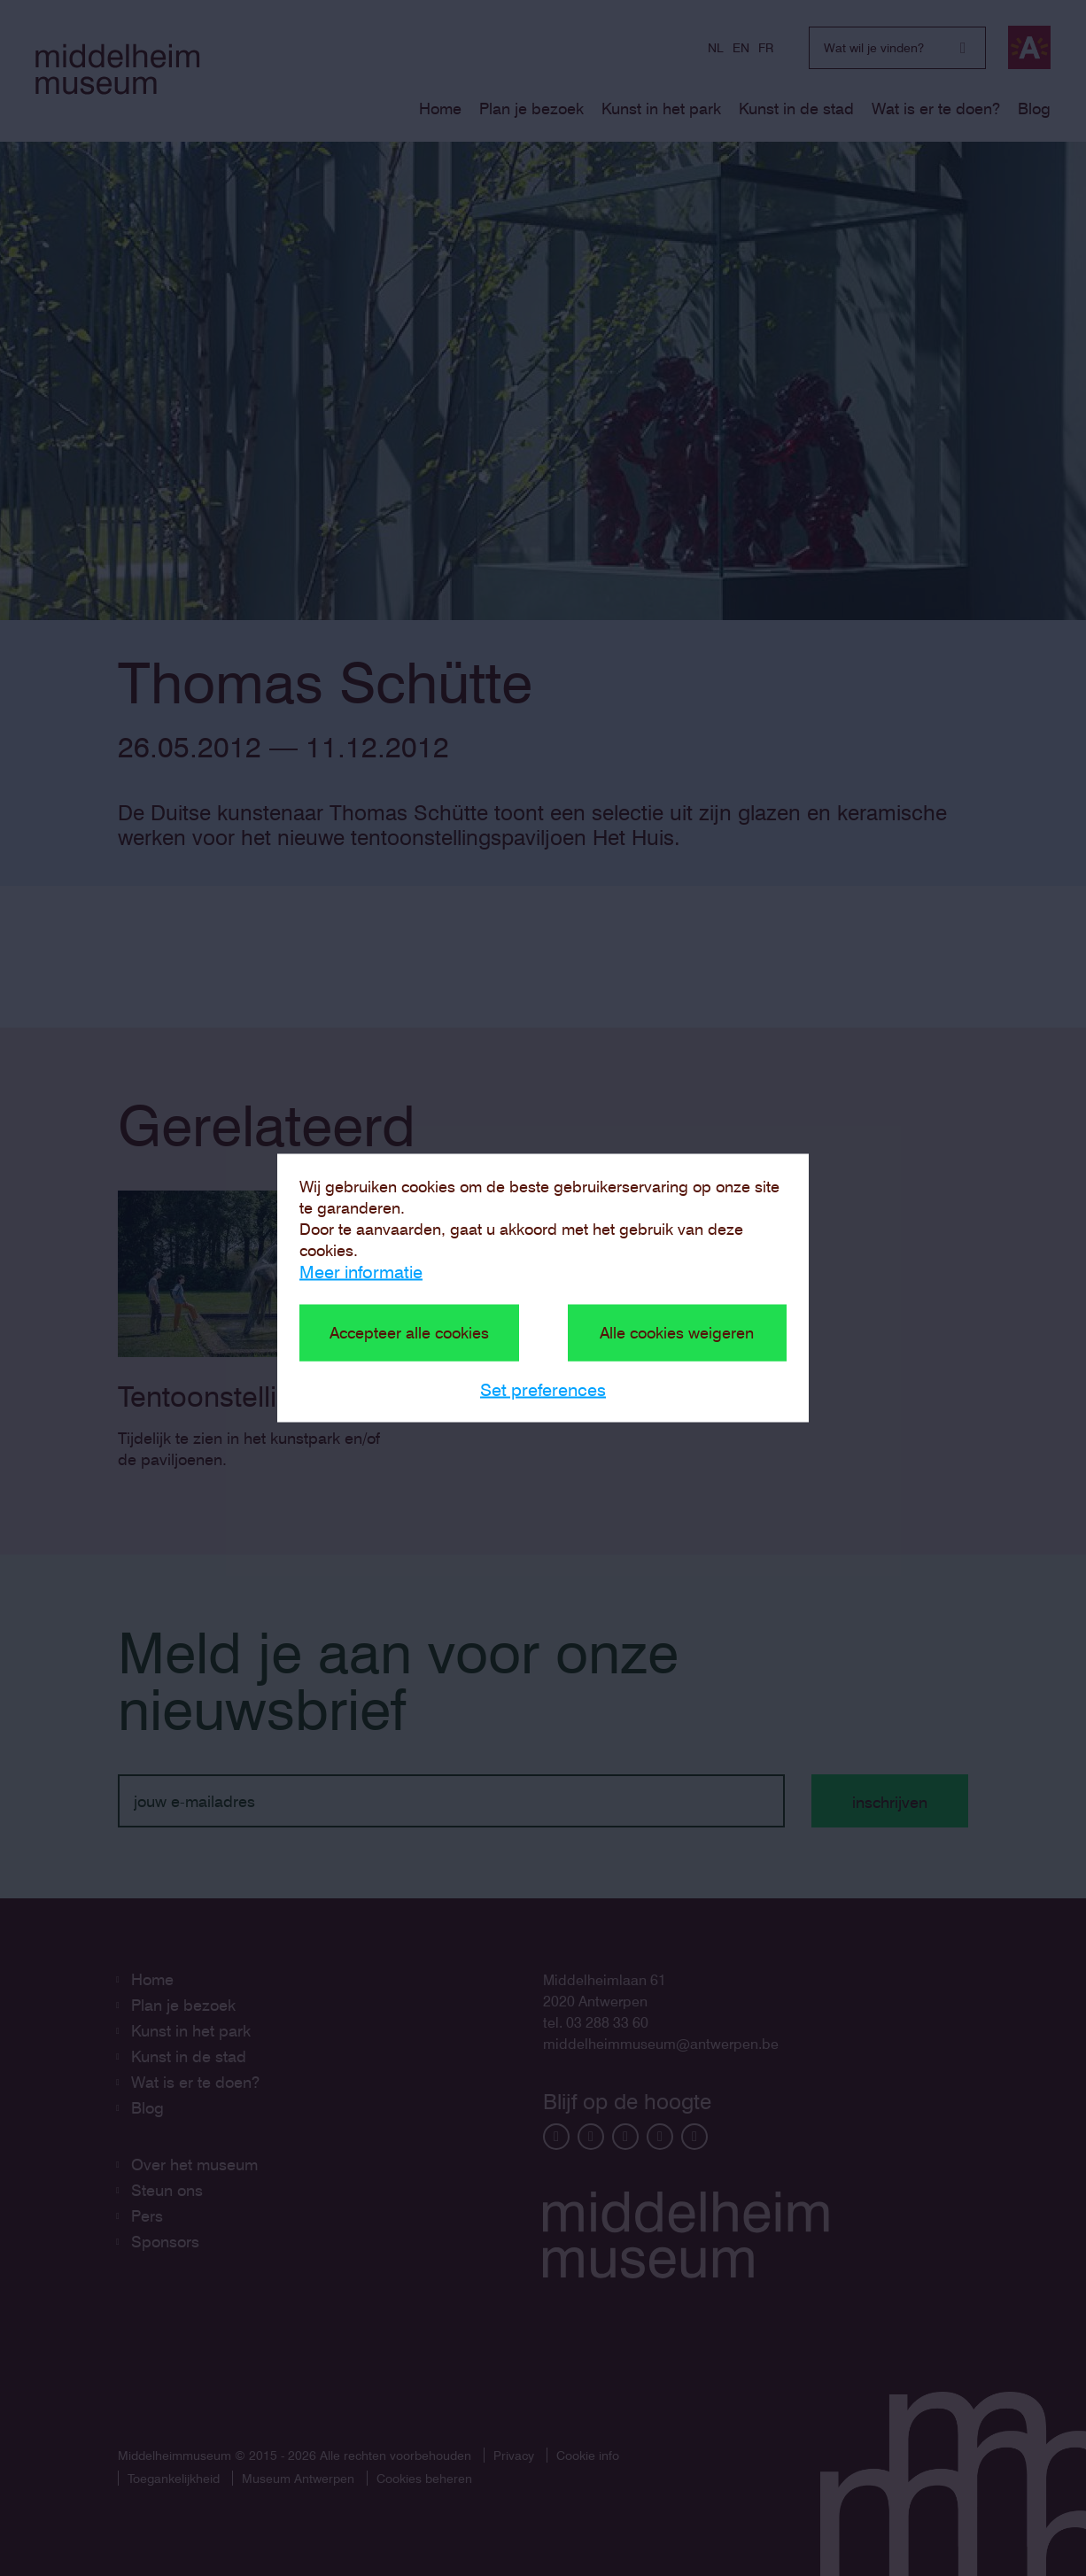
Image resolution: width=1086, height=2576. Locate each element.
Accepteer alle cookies (409, 1332)
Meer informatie (361, 1272)
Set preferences (543, 1390)
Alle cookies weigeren (677, 1332)
